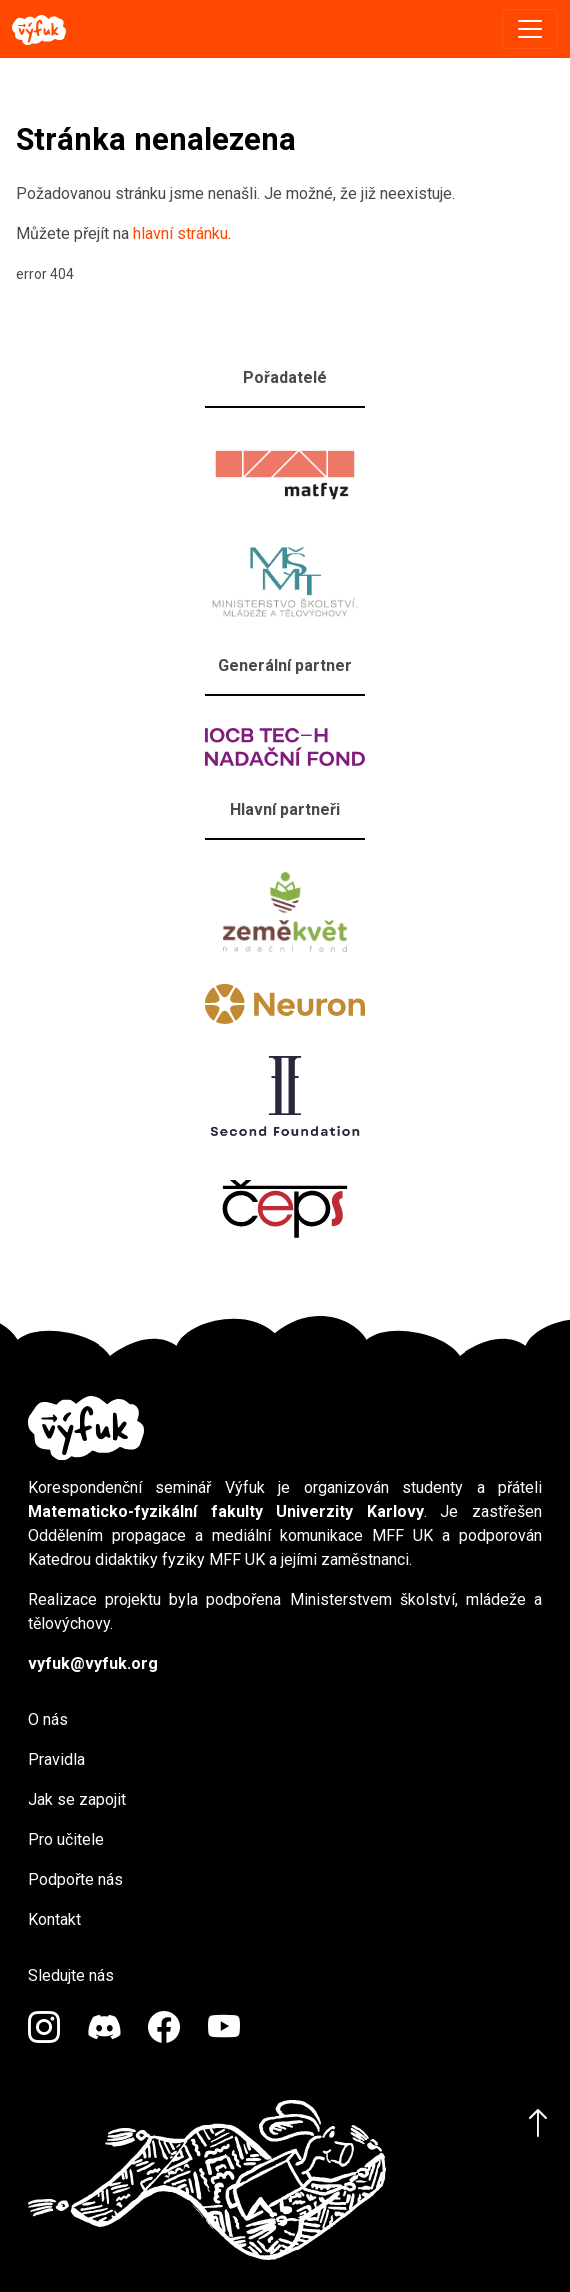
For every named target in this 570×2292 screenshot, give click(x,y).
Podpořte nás (75, 1879)
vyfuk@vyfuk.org (93, 1663)
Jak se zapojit (77, 1799)
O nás (48, 1719)
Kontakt (54, 1919)
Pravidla (56, 1759)
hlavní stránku (180, 233)
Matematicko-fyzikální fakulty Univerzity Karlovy (226, 1511)
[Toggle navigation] (530, 29)
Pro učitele (66, 1839)
